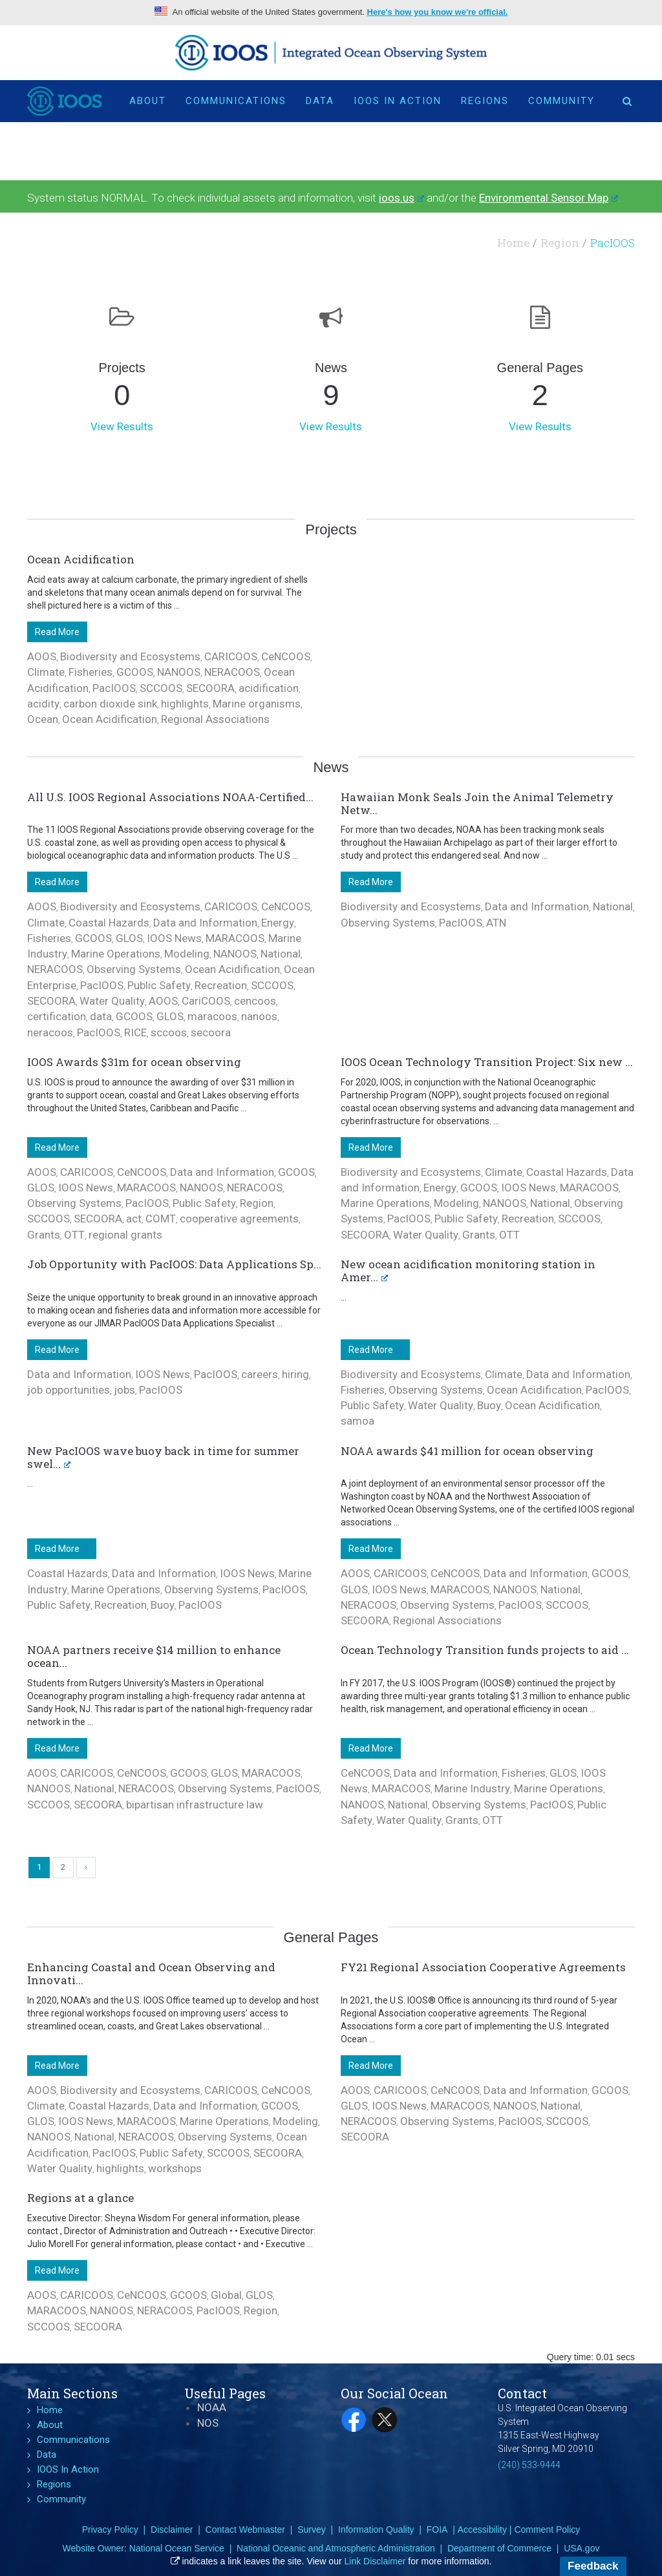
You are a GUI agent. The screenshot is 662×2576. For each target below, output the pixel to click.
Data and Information (205, 922)
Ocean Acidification (80, 559)
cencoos (255, 1000)
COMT (160, 1218)
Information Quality (376, 2529)
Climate (46, 671)
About (147, 101)
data (101, 1016)
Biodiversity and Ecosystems (130, 656)
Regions (485, 101)
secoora (211, 1032)
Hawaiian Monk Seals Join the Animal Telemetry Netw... (477, 803)
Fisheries (90, 671)
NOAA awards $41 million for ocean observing (467, 1450)
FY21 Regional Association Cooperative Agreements (483, 1967)
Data (320, 101)
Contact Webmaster (245, 2529)
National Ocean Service (176, 2548)
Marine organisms (257, 703)
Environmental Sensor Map (548, 197)
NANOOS (178, 671)
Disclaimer (172, 2529)
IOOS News (174, 938)
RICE (135, 1032)
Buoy (489, 1405)
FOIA (437, 2529)
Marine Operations (115, 953)
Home (513, 242)
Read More (57, 632)
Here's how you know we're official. (437, 12)
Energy (277, 922)
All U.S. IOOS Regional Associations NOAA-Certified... (170, 797)
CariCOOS (206, 1000)
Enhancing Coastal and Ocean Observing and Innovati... (151, 1973)
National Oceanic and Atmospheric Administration (336, 2548)
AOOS (41, 656)
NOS (208, 2422)
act (134, 1218)
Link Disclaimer (375, 2561)
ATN (496, 922)
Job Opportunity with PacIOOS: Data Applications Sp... (174, 1264)
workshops (175, 2168)
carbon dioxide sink (110, 703)
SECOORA (210, 688)
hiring (295, 1374)
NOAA (211, 2407)
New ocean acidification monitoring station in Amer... (468, 1270)
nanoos (259, 1016)
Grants (43, 1234)
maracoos (212, 1016)
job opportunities (68, 1389)
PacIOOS (114, 688)
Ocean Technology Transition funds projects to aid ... (485, 1649)
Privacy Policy (110, 2529)
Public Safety (159, 985)
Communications (236, 101)
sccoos (169, 1032)
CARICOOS (230, 656)
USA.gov (581, 2548)
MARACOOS (235, 938)
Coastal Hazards (109, 922)
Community (561, 101)
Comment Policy (547, 2529)
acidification (269, 688)
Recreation (221, 985)
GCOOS (134, 671)
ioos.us (401, 197)
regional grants (125, 1234)
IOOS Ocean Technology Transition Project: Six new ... (487, 1061)
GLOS (129, 938)
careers (259, 1374)
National (281, 953)
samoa (357, 1420)
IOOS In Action (398, 101)
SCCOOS (161, 688)
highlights (185, 703)
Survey (311, 2529)
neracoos (50, 1032)
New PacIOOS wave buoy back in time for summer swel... (163, 1457)
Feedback (593, 2566)
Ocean (42, 719)
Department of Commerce (499, 2548)
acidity (43, 703)
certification (56, 1016)
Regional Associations (215, 719)
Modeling (186, 953)
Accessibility (482, 2529)
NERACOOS (232, 671)
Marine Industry (472, 1788)
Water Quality (112, 1000)
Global (226, 2294)
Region (559, 242)
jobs (124, 1389)
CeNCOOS (285, 656)
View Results (122, 426)
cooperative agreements (239, 1218)
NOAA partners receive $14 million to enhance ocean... (154, 1656)
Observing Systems (134, 969)
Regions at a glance (80, 2197)
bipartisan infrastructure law (194, 1804)
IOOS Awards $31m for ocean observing (134, 1061)
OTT (74, 1234)
